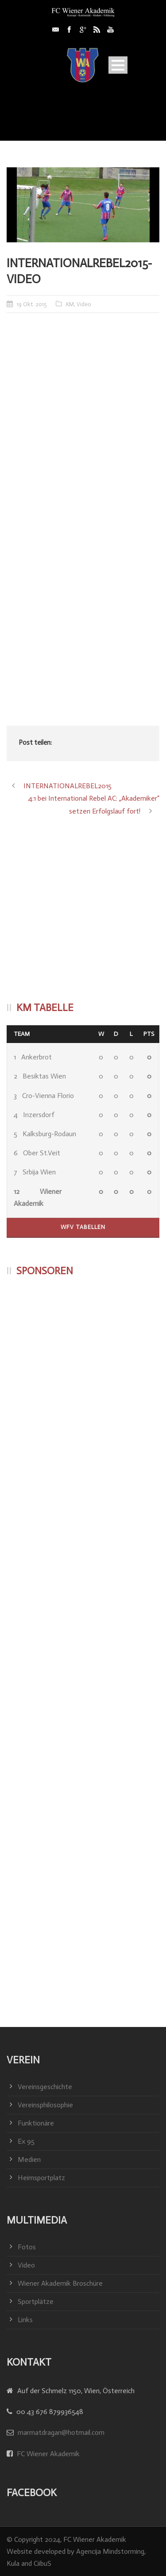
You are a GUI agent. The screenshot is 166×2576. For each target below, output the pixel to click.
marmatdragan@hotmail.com (61, 2432)
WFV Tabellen (83, 1227)
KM (70, 304)
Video (84, 304)
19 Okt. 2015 (32, 304)
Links (25, 2319)
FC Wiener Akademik (47, 2454)
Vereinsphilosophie (45, 2105)
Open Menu (117, 65)
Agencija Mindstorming (110, 2551)
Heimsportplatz (41, 2177)
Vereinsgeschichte (45, 2086)
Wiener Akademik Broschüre (60, 2283)
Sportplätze (36, 2301)
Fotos (27, 2247)
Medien (29, 2159)
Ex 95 (26, 2141)
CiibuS (42, 2563)
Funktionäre (36, 2123)
